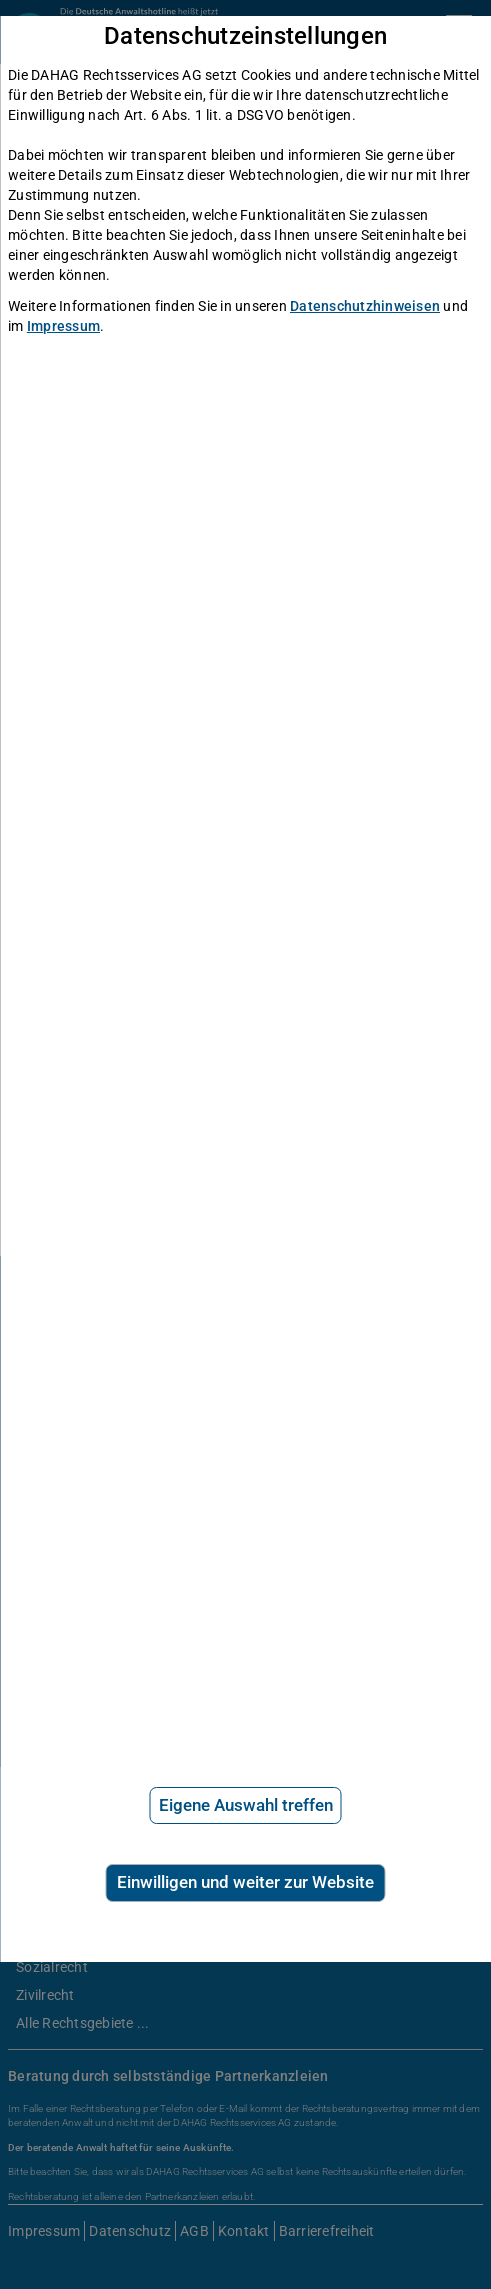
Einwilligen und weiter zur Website (245, 1882)
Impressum (63, 326)
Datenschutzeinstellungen (245, 36)
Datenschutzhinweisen (365, 306)
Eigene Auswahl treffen (246, 1805)
